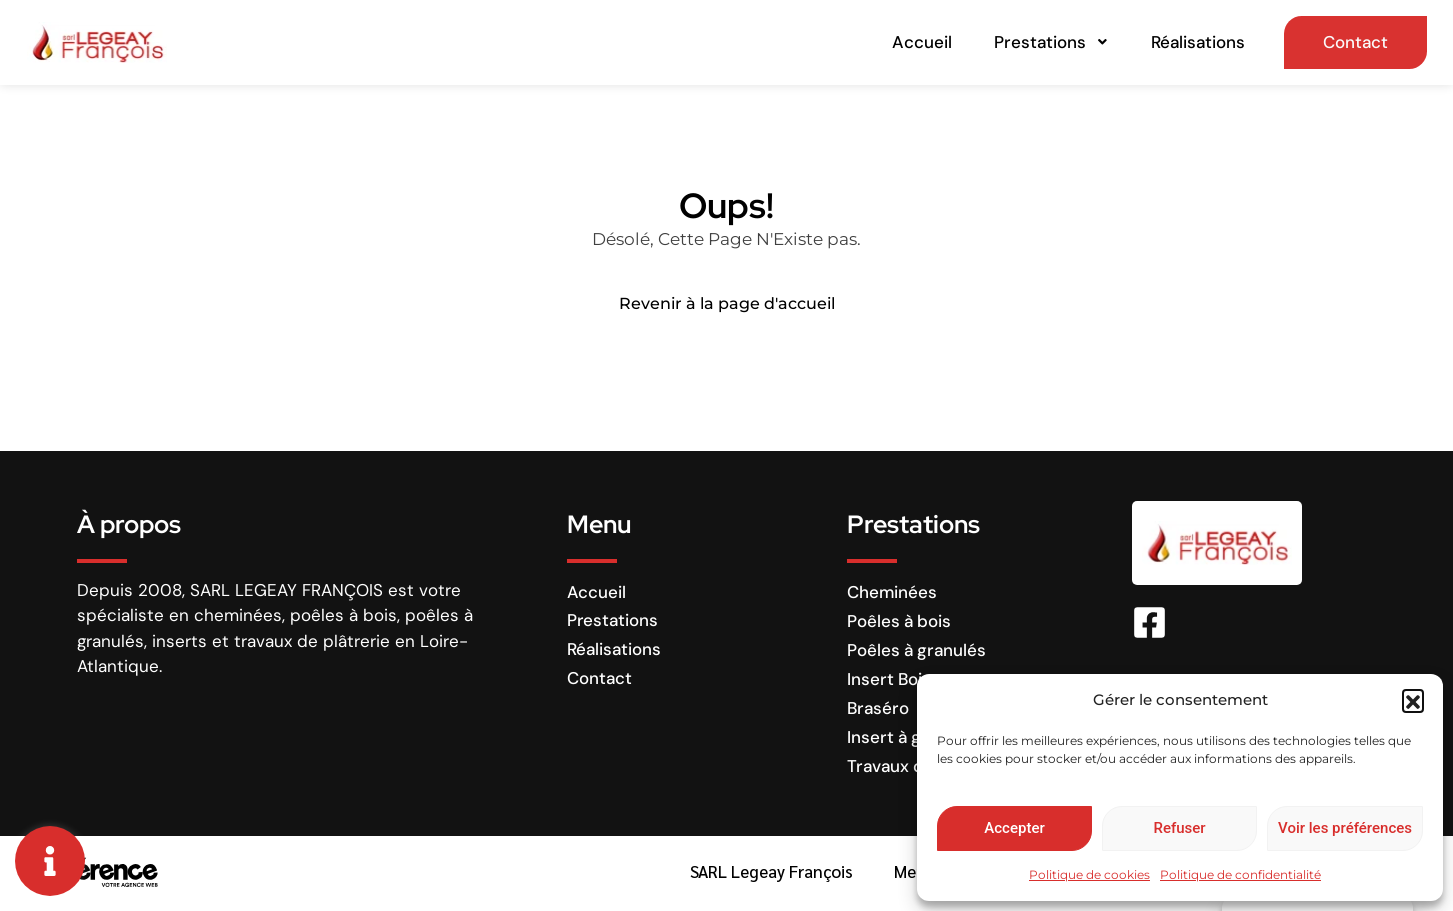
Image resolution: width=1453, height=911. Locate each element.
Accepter (1014, 828)
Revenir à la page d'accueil (727, 306)
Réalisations (1190, 43)
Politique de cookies (1089, 874)
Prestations (1050, 43)
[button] (1413, 700)
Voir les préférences (1345, 828)
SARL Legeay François (767, 874)
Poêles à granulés (916, 652)
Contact (1349, 43)
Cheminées (892, 594)
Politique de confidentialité (1240, 874)
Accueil (928, 43)
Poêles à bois (899, 623)
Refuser (1179, 828)
